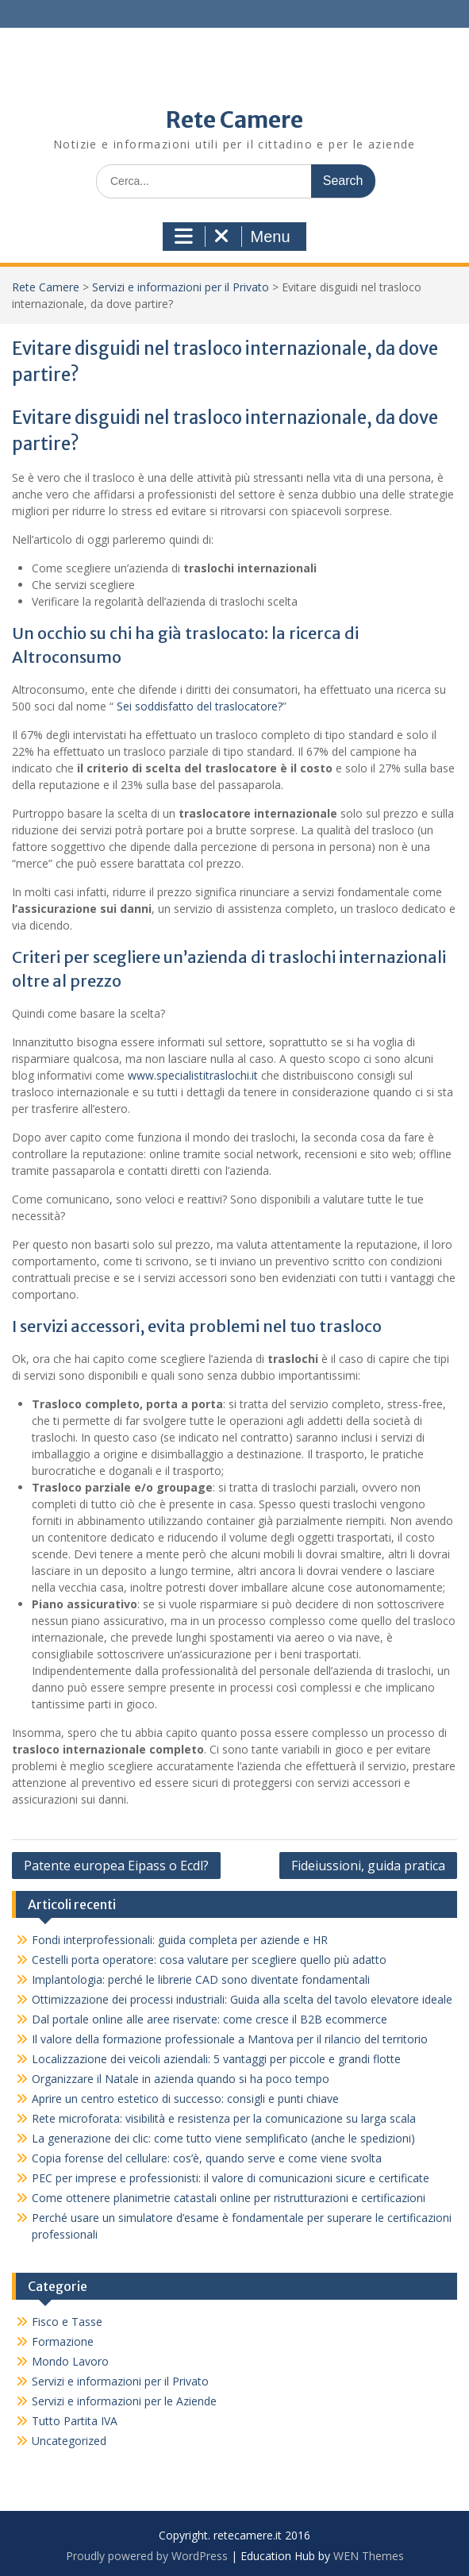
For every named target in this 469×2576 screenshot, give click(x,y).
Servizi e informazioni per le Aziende (124, 2401)
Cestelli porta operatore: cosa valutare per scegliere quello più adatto (209, 1959)
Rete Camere (234, 120)
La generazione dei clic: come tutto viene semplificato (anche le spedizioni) (223, 2138)
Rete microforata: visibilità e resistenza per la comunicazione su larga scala (224, 2118)
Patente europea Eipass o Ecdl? (116, 1865)
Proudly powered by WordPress (147, 2555)
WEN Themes (368, 2555)
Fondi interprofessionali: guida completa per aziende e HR (180, 1939)
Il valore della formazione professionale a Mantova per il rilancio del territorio (230, 2039)
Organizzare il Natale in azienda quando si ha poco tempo (192, 2078)
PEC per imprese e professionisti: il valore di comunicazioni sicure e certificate (230, 2177)
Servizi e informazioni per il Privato (180, 287)
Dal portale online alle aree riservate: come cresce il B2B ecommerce (209, 2019)
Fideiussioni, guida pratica (368, 1865)
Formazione (63, 2341)
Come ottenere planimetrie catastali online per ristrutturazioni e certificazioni (228, 2197)
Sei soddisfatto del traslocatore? (198, 706)
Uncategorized (69, 2440)
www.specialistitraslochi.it (193, 1075)
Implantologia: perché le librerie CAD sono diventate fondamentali (201, 1979)
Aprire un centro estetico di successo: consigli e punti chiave (185, 2098)
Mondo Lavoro (70, 2361)
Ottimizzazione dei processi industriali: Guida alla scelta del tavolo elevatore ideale (242, 1999)
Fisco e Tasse (67, 2321)
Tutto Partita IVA (74, 2420)
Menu (232, 236)
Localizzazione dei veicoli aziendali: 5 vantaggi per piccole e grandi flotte (216, 2058)
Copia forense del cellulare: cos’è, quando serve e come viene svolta (207, 2158)
